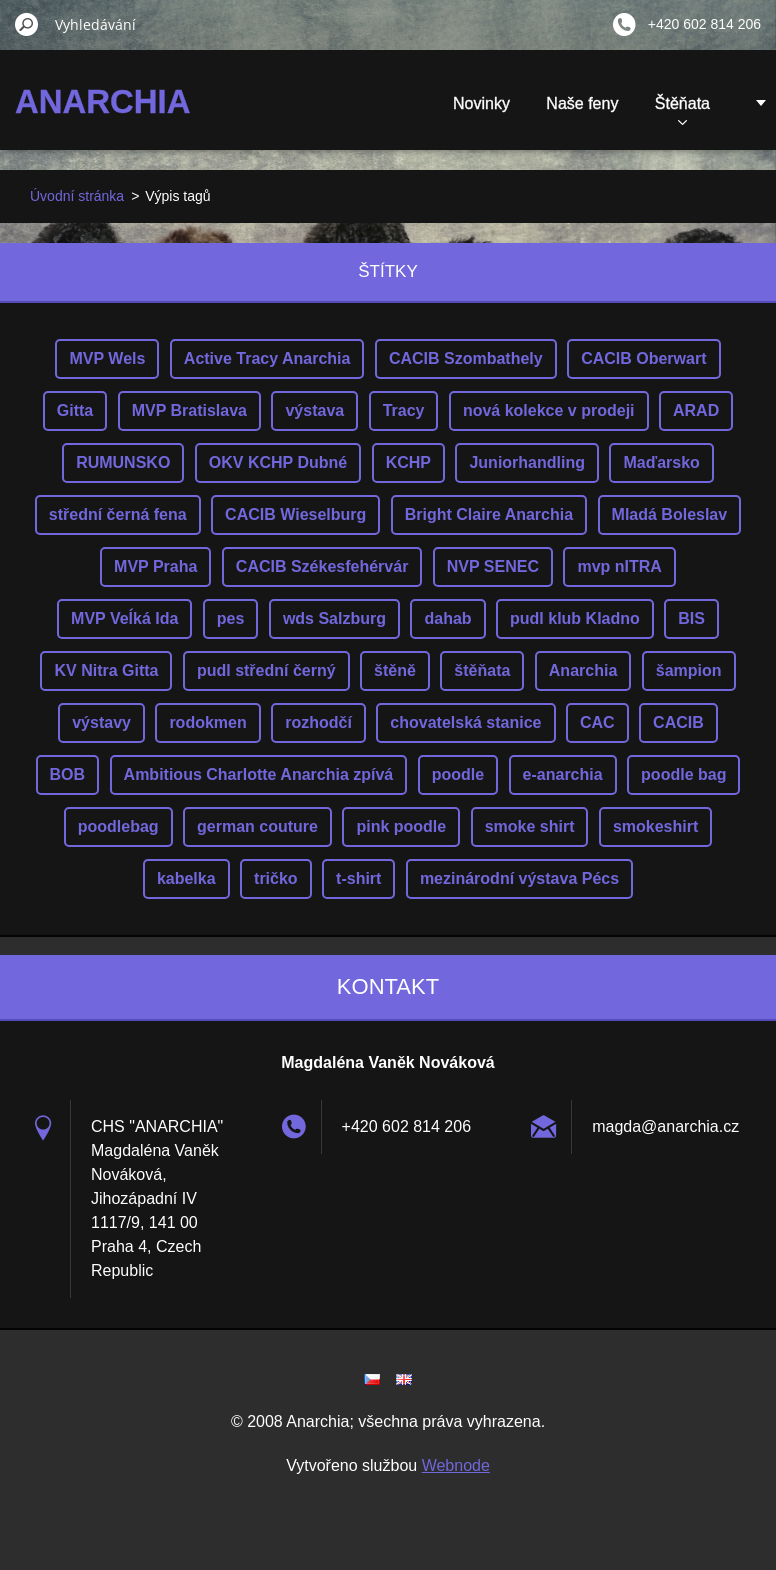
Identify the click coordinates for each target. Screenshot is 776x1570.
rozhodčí (318, 722)
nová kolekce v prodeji (549, 410)
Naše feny (582, 103)
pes (231, 618)
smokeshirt (655, 826)
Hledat (27, 24)
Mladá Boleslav (670, 514)
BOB (68, 774)
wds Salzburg (334, 618)
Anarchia (583, 670)
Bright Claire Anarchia (489, 514)
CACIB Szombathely (466, 358)
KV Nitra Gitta (106, 670)
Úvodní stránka (77, 196)
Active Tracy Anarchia (267, 358)
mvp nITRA (619, 566)
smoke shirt (530, 826)
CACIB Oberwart (643, 358)
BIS (691, 618)
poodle (458, 774)
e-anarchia (563, 774)
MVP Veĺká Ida (124, 618)
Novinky (481, 103)
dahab (447, 618)
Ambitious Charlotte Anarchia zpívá (259, 774)
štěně (395, 670)
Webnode (456, 1465)
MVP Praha (155, 566)
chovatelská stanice (465, 722)
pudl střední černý (266, 670)
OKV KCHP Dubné (278, 462)
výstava (314, 410)
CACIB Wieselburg (295, 514)
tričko (276, 878)
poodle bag (683, 774)
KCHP (408, 462)
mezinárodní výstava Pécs (519, 878)
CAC (597, 722)
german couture (257, 826)
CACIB (678, 722)
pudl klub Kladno (575, 618)
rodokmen (207, 722)
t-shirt (358, 878)
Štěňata (682, 110)
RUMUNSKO (123, 462)
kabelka (186, 878)
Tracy (404, 410)
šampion (689, 670)
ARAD (696, 410)
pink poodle (401, 826)
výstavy (101, 722)
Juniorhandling (527, 462)
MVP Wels (107, 358)
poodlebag (118, 826)
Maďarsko (661, 462)
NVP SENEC (493, 566)
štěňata (482, 670)
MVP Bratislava (189, 410)
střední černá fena (118, 514)
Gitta (75, 410)
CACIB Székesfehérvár (322, 566)
